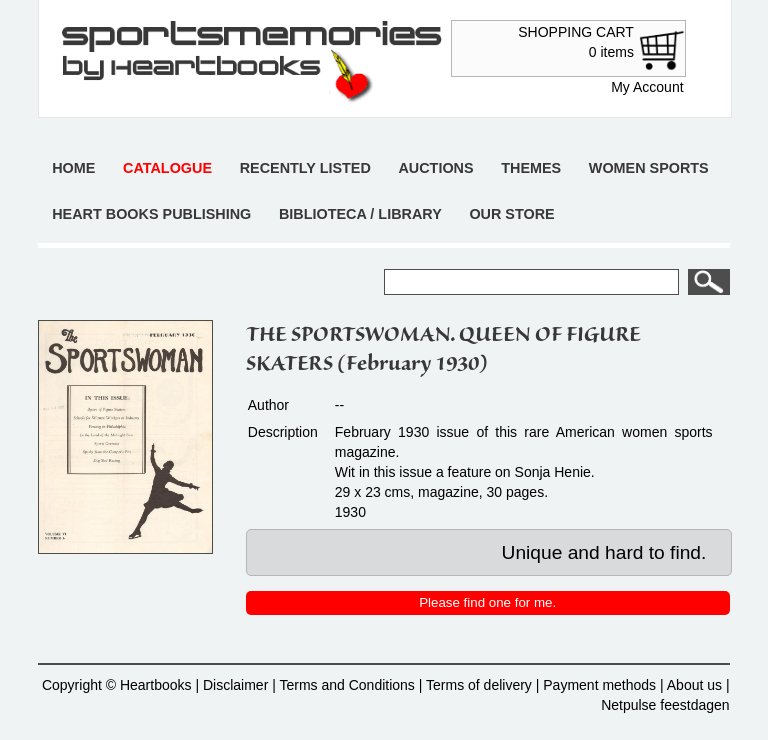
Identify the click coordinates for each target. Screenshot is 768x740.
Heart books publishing (151, 214)
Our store (511, 214)
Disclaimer (235, 685)
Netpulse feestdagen (665, 705)
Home (73, 168)
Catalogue (167, 168)
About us (694, 685)
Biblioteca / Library (360, 214)
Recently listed (305, 168)
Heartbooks (156, 685)
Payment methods (599, 685)
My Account (647, 87)
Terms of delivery (479, 685)
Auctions (435, 168)
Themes (531, 168)
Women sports (649, 168)
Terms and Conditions (346, 685)
